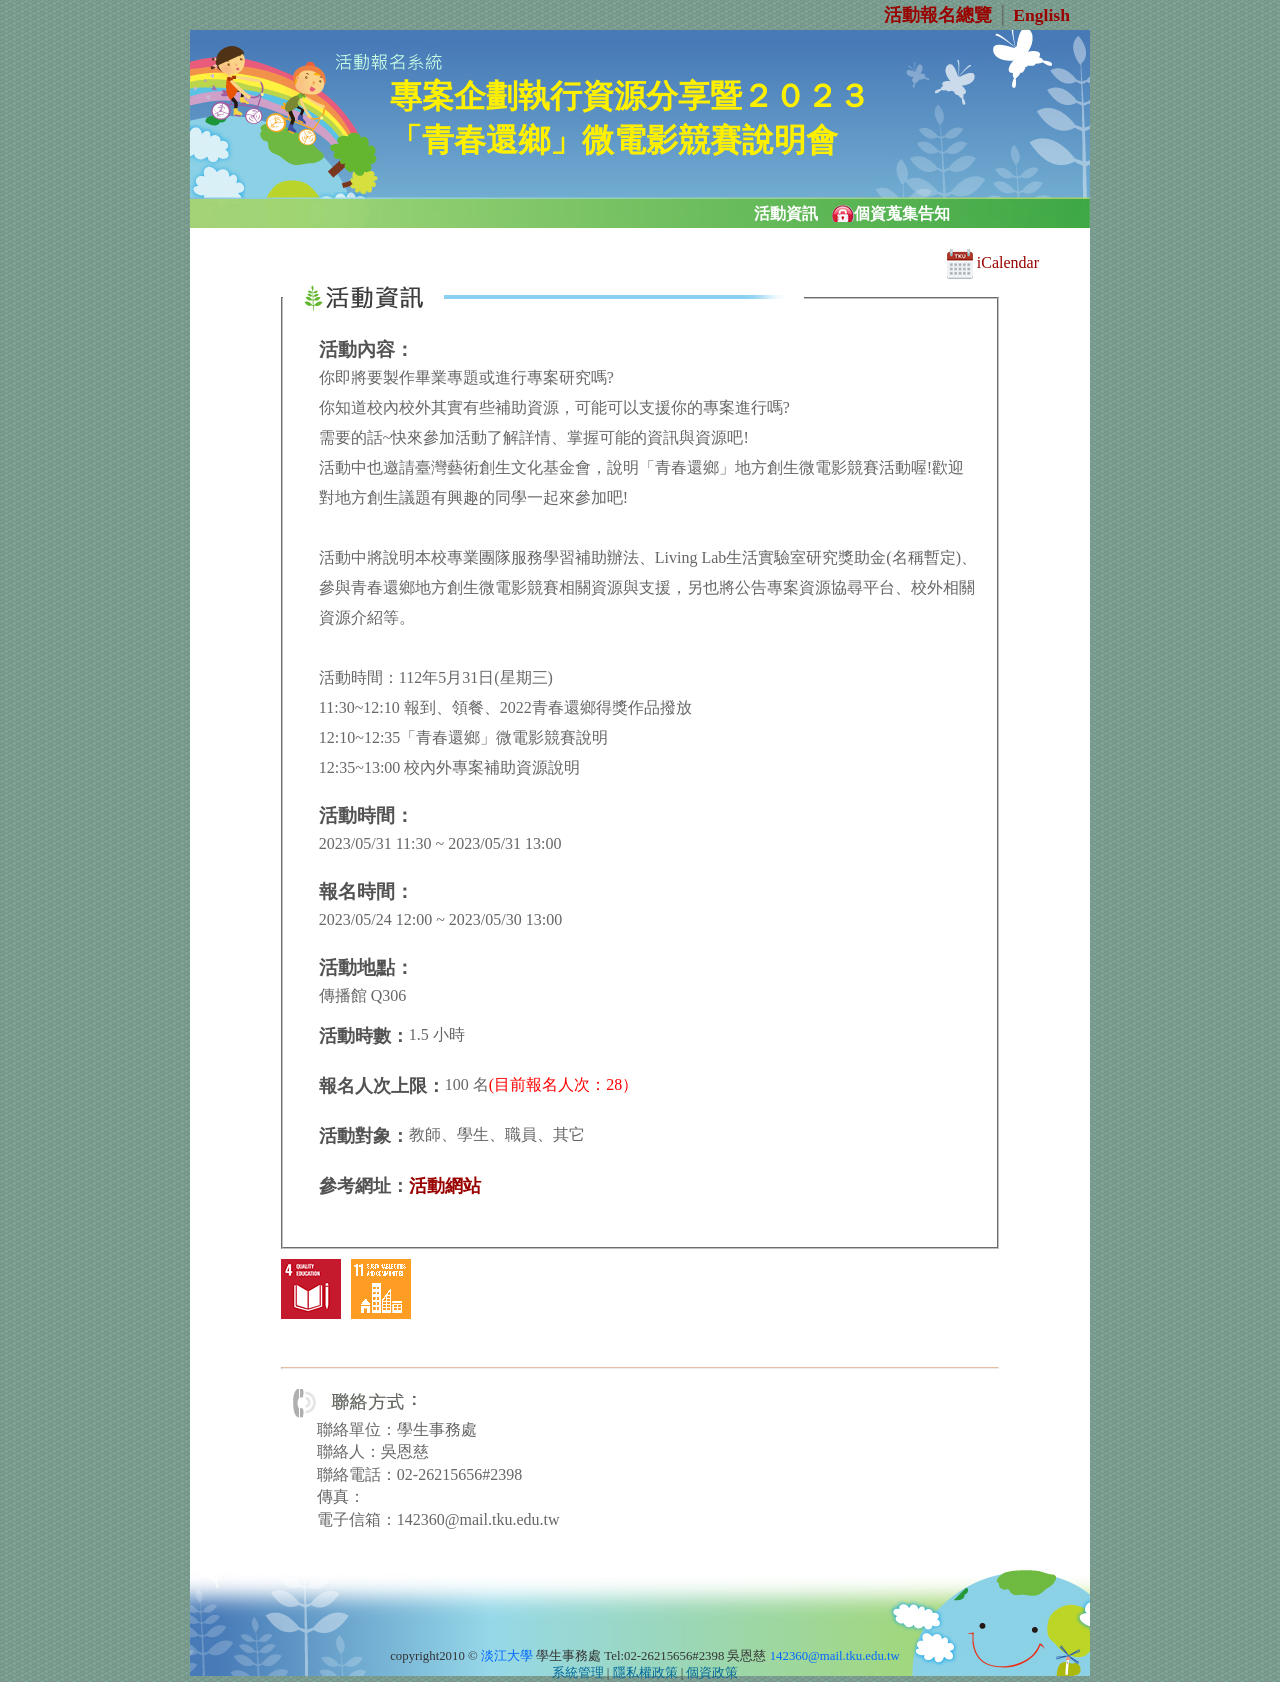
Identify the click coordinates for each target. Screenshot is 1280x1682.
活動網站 (445, 1186)
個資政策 (712, 1673)
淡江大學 (507, 1656)
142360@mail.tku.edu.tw (835, 1656)
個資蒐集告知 (902, 213)
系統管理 (578, 1673)
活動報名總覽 (938, 15)
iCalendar (993, 262)
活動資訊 (786, 213)
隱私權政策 (645, 1673)
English (1041, 15)
